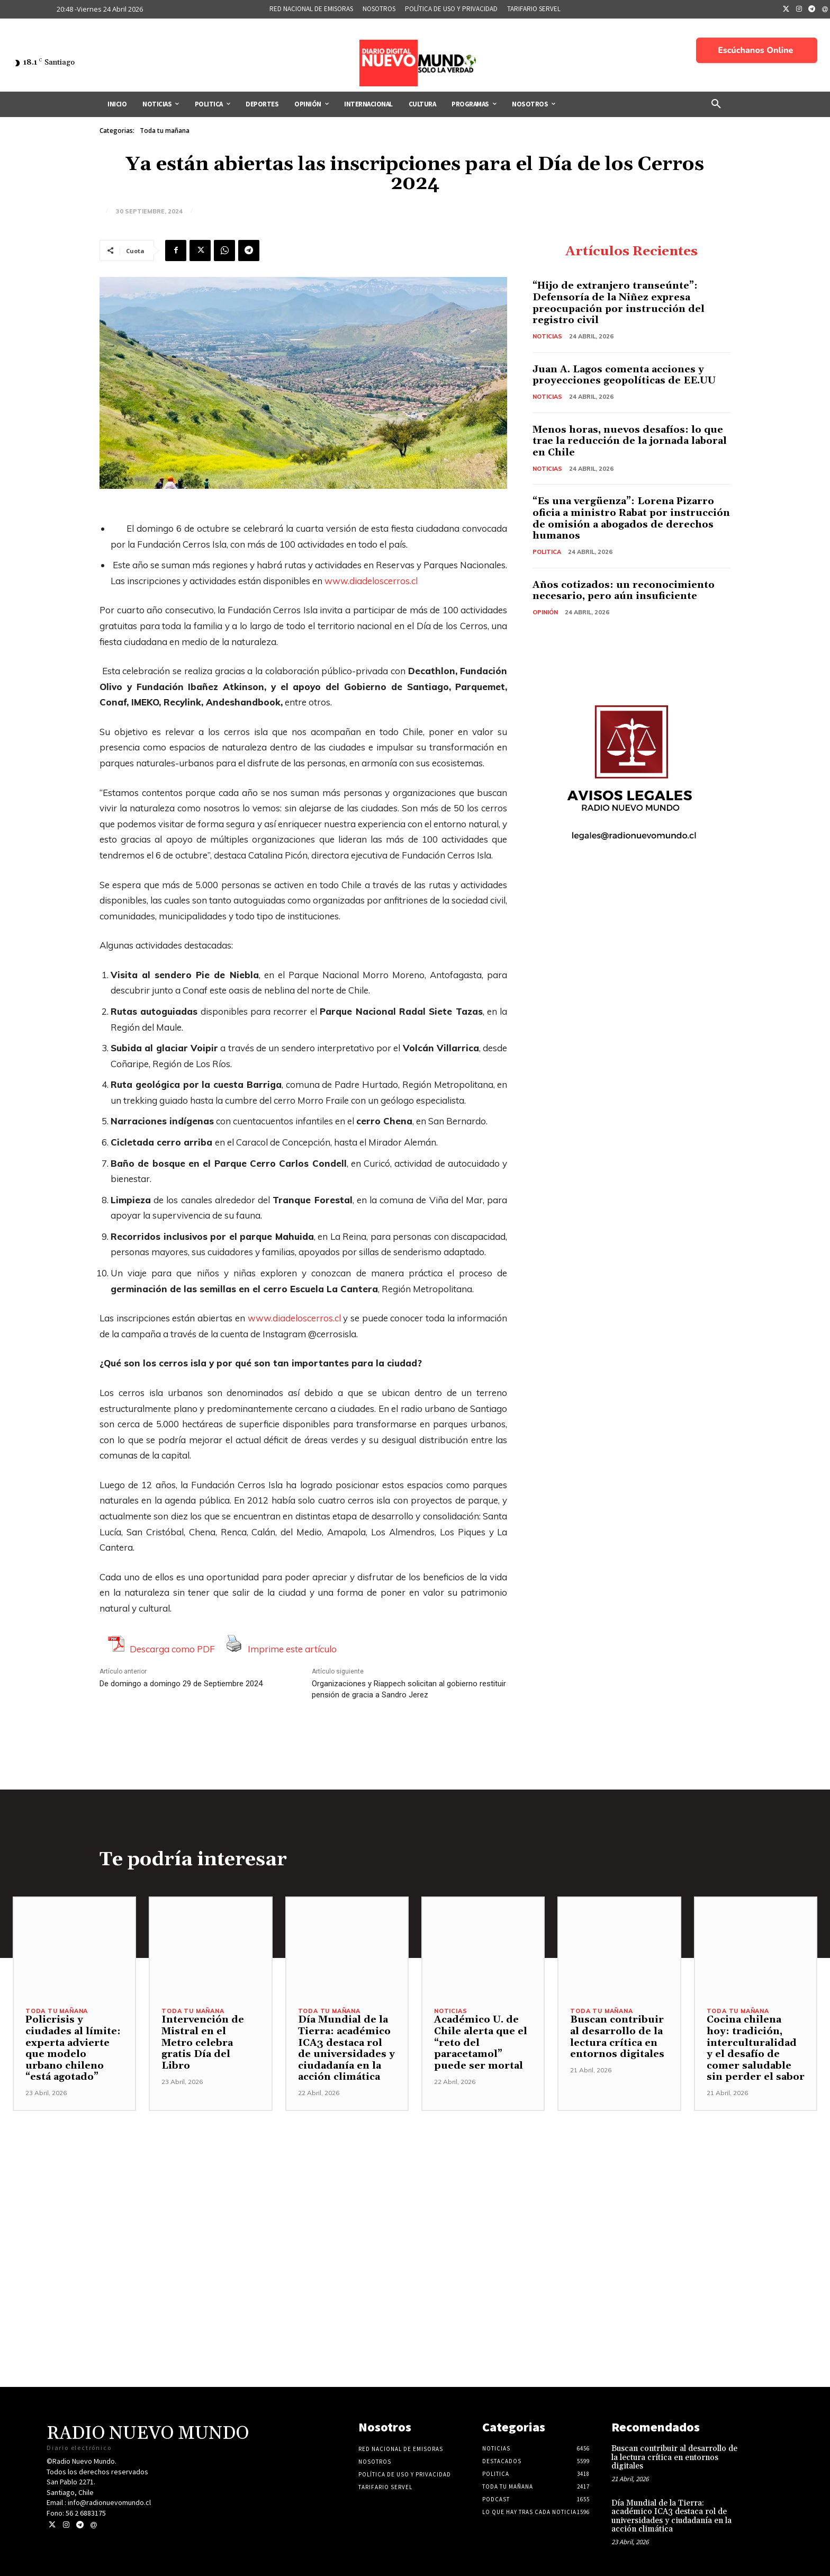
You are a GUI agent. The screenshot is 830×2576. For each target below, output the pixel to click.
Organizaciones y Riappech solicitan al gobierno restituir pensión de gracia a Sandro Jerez (409, 1689)
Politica (547, 552)
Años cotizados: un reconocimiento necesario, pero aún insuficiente (624, 591)
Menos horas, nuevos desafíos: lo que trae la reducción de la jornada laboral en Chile (630, 441)
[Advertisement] (415, 2185)
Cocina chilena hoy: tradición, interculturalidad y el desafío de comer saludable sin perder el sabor (756, 2048)
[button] (716, 104)
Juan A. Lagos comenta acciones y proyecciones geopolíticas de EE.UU (625, 375)
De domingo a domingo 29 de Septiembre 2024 (181, 1683)
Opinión (545, 612)
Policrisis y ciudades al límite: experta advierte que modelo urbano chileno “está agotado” (73, 2048)
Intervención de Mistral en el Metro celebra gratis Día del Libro (202, 2043)
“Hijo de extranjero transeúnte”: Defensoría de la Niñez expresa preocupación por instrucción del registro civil (619, 303)
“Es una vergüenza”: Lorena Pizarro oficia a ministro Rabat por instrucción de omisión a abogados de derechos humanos (629, 519)
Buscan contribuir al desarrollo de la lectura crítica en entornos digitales (617, 2037)
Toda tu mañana (165, 130)
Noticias (547, 336)
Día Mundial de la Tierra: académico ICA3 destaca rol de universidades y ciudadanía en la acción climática (346, 2048)
